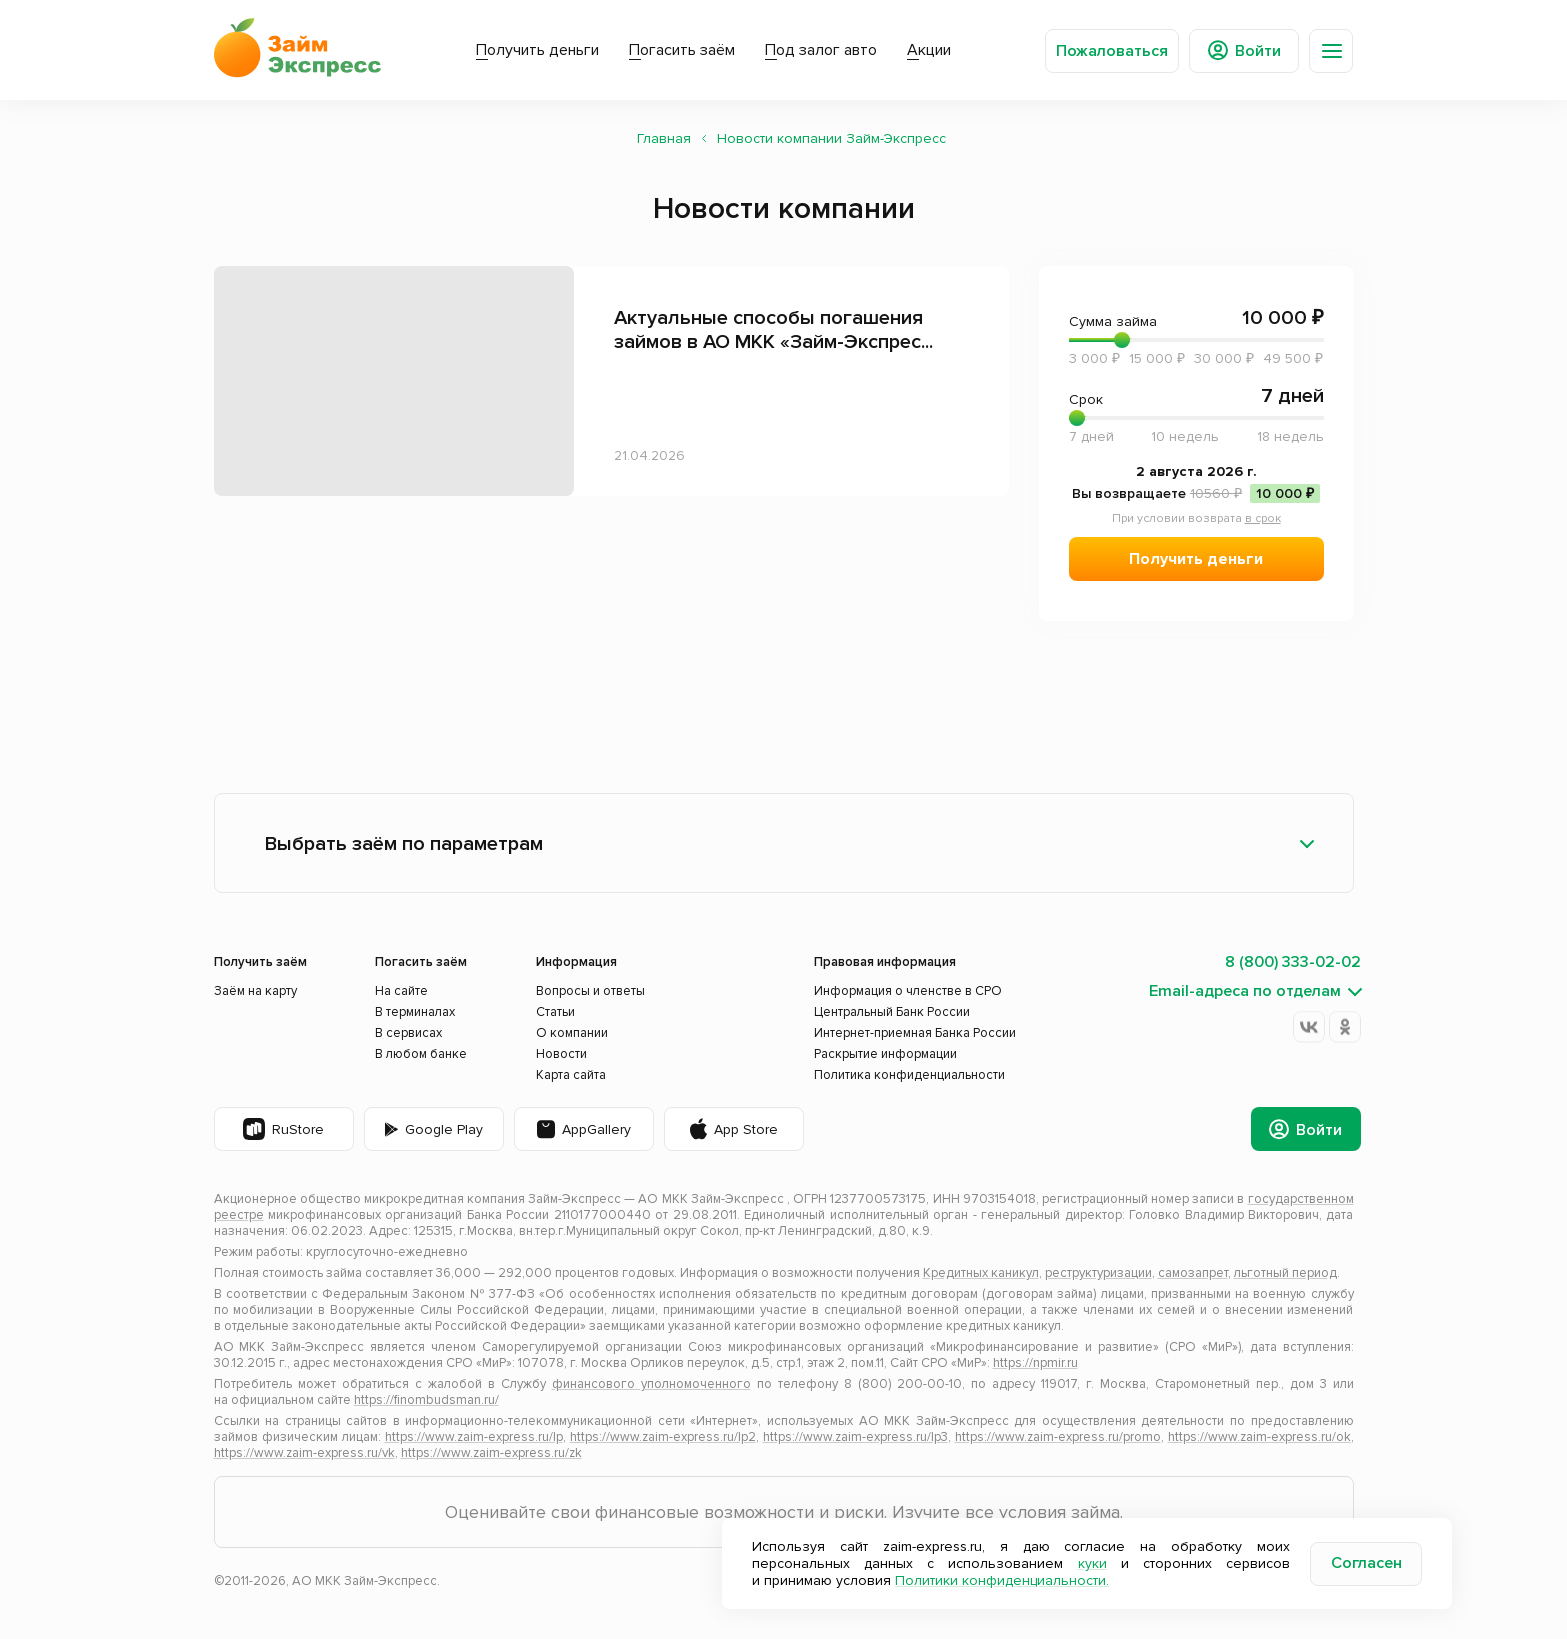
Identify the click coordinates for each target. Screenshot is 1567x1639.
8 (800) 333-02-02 (1293, 962)
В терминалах (415, 1012)
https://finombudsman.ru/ (426, 1400)
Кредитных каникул (981, 1273)
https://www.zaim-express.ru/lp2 (663, 1437)
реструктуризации (1098, 1273)
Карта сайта (571, 1075)
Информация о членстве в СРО (908, 991)
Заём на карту (255, 991)
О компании (572, 1033)
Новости (561, 1054)
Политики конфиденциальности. (1002, 1580)
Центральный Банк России (892, 1012)
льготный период (1285, 1273)
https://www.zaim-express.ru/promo (1058, 1437)
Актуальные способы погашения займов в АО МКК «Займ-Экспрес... (773, 330)
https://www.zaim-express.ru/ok (1259, 1437)
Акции (929, 50)
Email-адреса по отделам (1245, 991)
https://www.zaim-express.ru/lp (474, 1437)
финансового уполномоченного (651, 1384)
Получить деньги (537, 50)
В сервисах (408, 1033)
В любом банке (421, 1054)
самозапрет (1193, 1273)
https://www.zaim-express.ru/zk (491, 1453)
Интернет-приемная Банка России (915, 1033)
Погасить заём (682, 50)
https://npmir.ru (1035, 1363)
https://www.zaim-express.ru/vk (304, 1453)
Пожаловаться (1112, 51)
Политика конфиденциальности (909, 1075)
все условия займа (1042, 1512)
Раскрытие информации (885, 1054)
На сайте (401, 991)
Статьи (555, 1012)
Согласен (1366, 1563)
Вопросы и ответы (590, 991)
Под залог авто (821, 50)
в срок (1263, 518)
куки (1092, 1563)
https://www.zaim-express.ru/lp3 (855, 1437)
